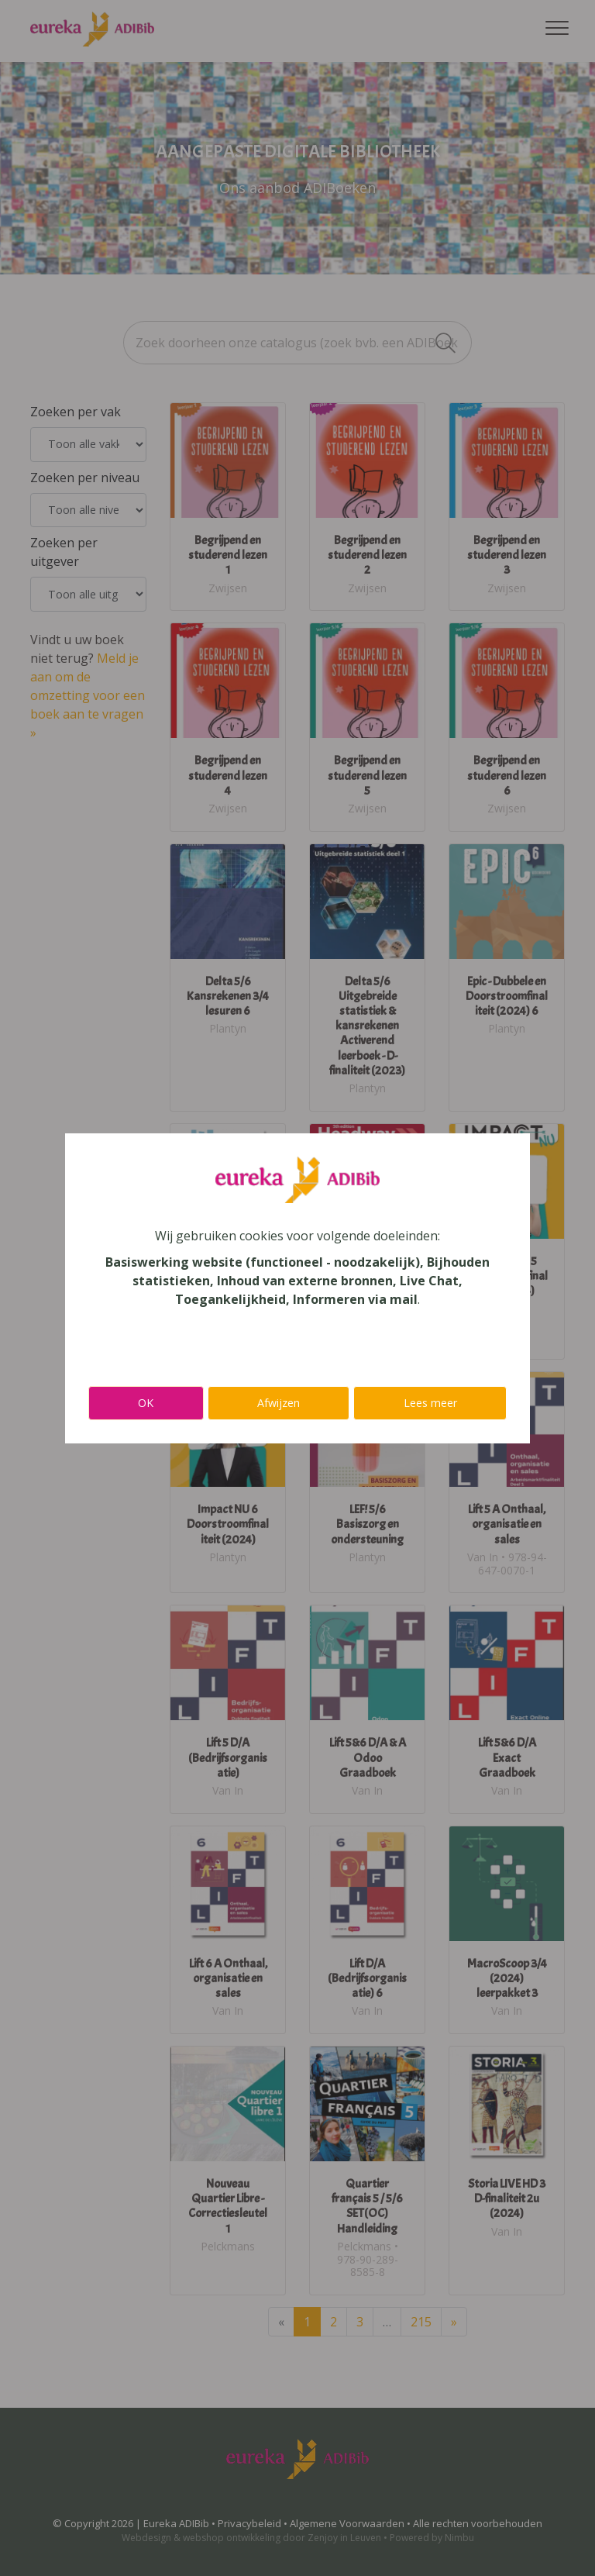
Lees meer (430, 1402)
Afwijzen (278, 1402)
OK (145, 1402)
